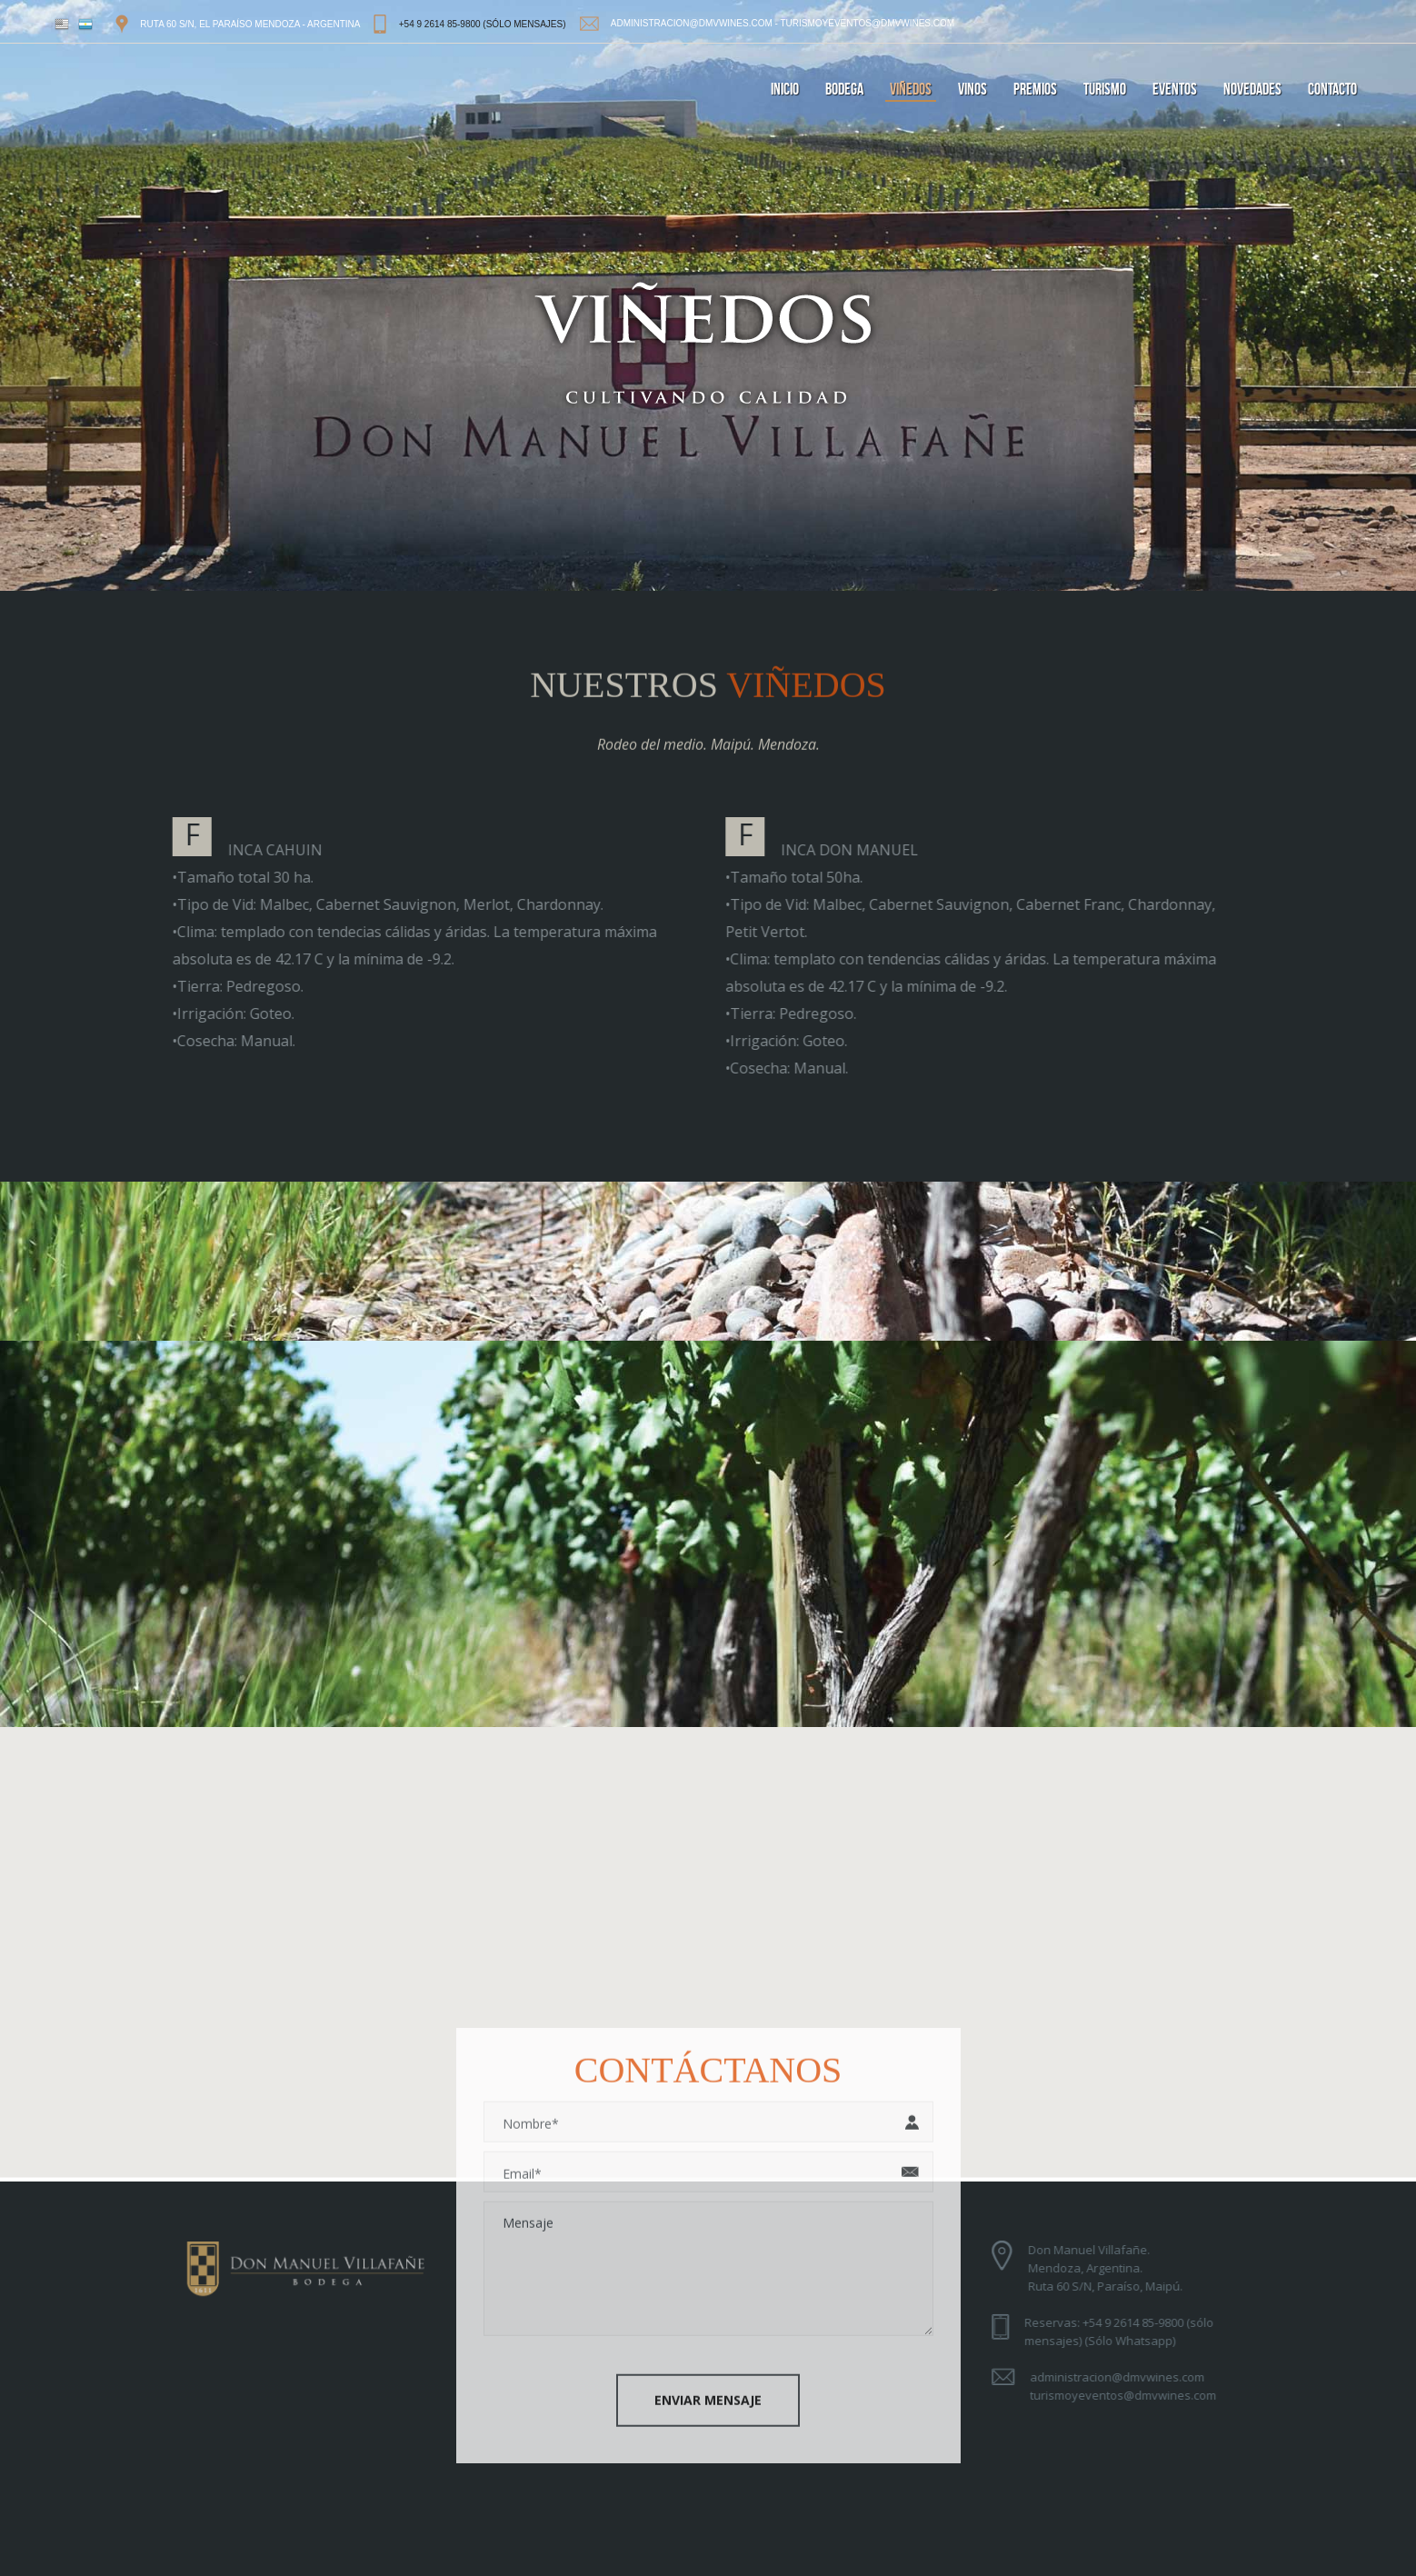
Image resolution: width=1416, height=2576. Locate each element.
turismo (1104, 89)
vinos (972, 89)
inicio (785, 89)
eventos (1174, 89)
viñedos (911, 89)
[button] (708, 1934)
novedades (1252, 89)
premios (1035, 89)
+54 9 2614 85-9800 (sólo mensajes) (482, 24)
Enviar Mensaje (708, 2394)
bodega (844, 89)
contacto (1332, 89)
